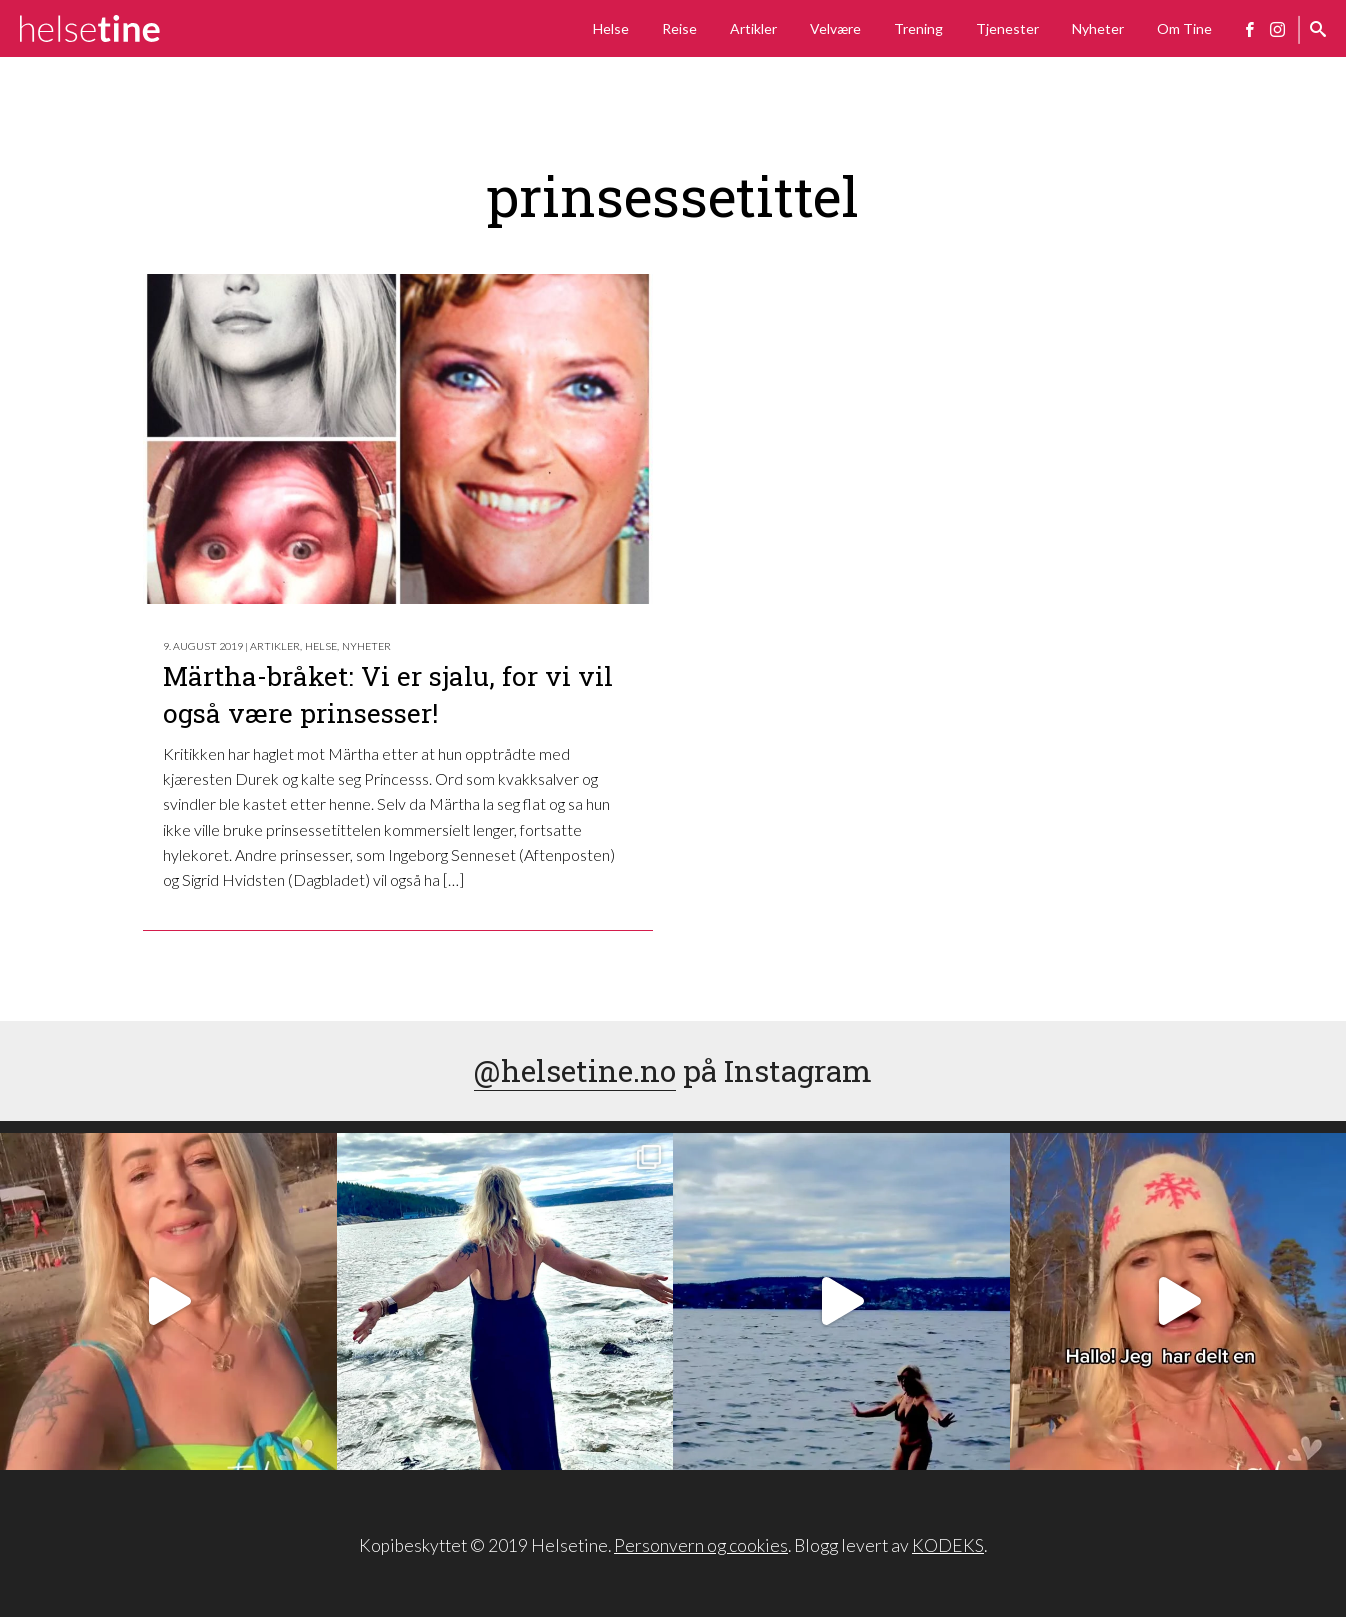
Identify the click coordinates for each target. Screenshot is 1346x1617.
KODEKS (948, 1545)
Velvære (835, 28)
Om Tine (1184, 28)
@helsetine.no (575, 1070)
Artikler (753, 28)
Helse (611, 28)
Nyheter (1098, 28)
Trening (918, 28)
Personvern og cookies (701, 1545)
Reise (679, 28)
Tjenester (1007, 28)
